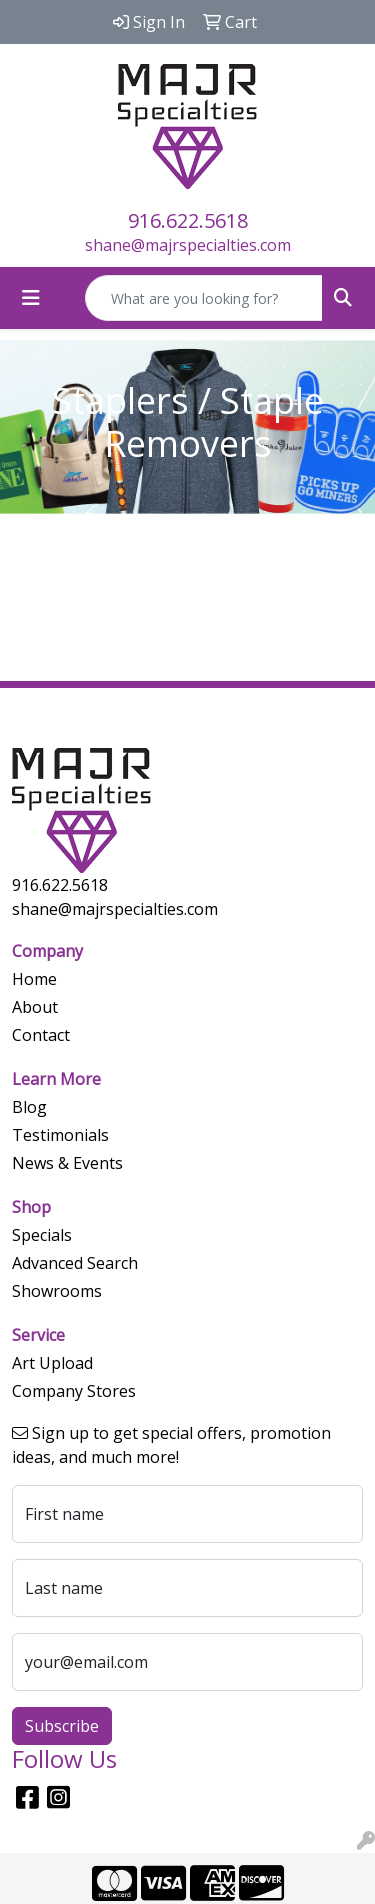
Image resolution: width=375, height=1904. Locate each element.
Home (34, 979)
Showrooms (57, 1291)
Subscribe (62, 1726)
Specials (42, 1235)
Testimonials (60, 1135)
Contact (41, 1035)
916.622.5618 (188, 220)
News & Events (67, 1163)
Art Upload (52, 1363)
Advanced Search (75, 1263)
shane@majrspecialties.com (188, 245)
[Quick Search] (204, 298)
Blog (29, 1107)
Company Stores (74, 1391)
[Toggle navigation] (31, 298)
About (35, 1007)
